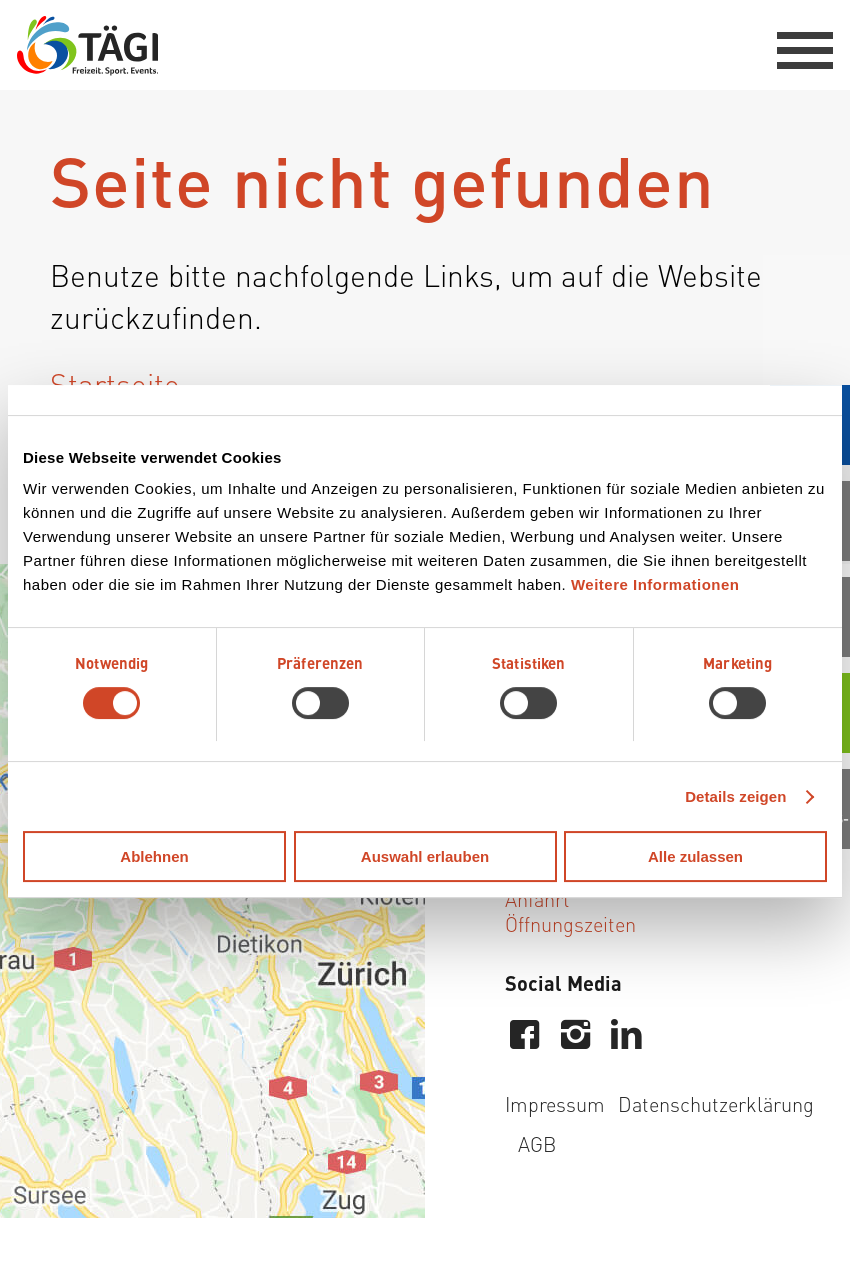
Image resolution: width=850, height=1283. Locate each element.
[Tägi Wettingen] (87, 45)
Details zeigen (735, 796)
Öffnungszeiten (570, 923)
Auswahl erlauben (425, 856)
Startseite (115, 383)
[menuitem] (795, 45)
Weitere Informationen (655, 584)
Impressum (555, 1103)
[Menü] (795, 45)
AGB (537, 1143)
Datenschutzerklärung (716, 1103)
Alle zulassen (695, 856)
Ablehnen (154, 856)
